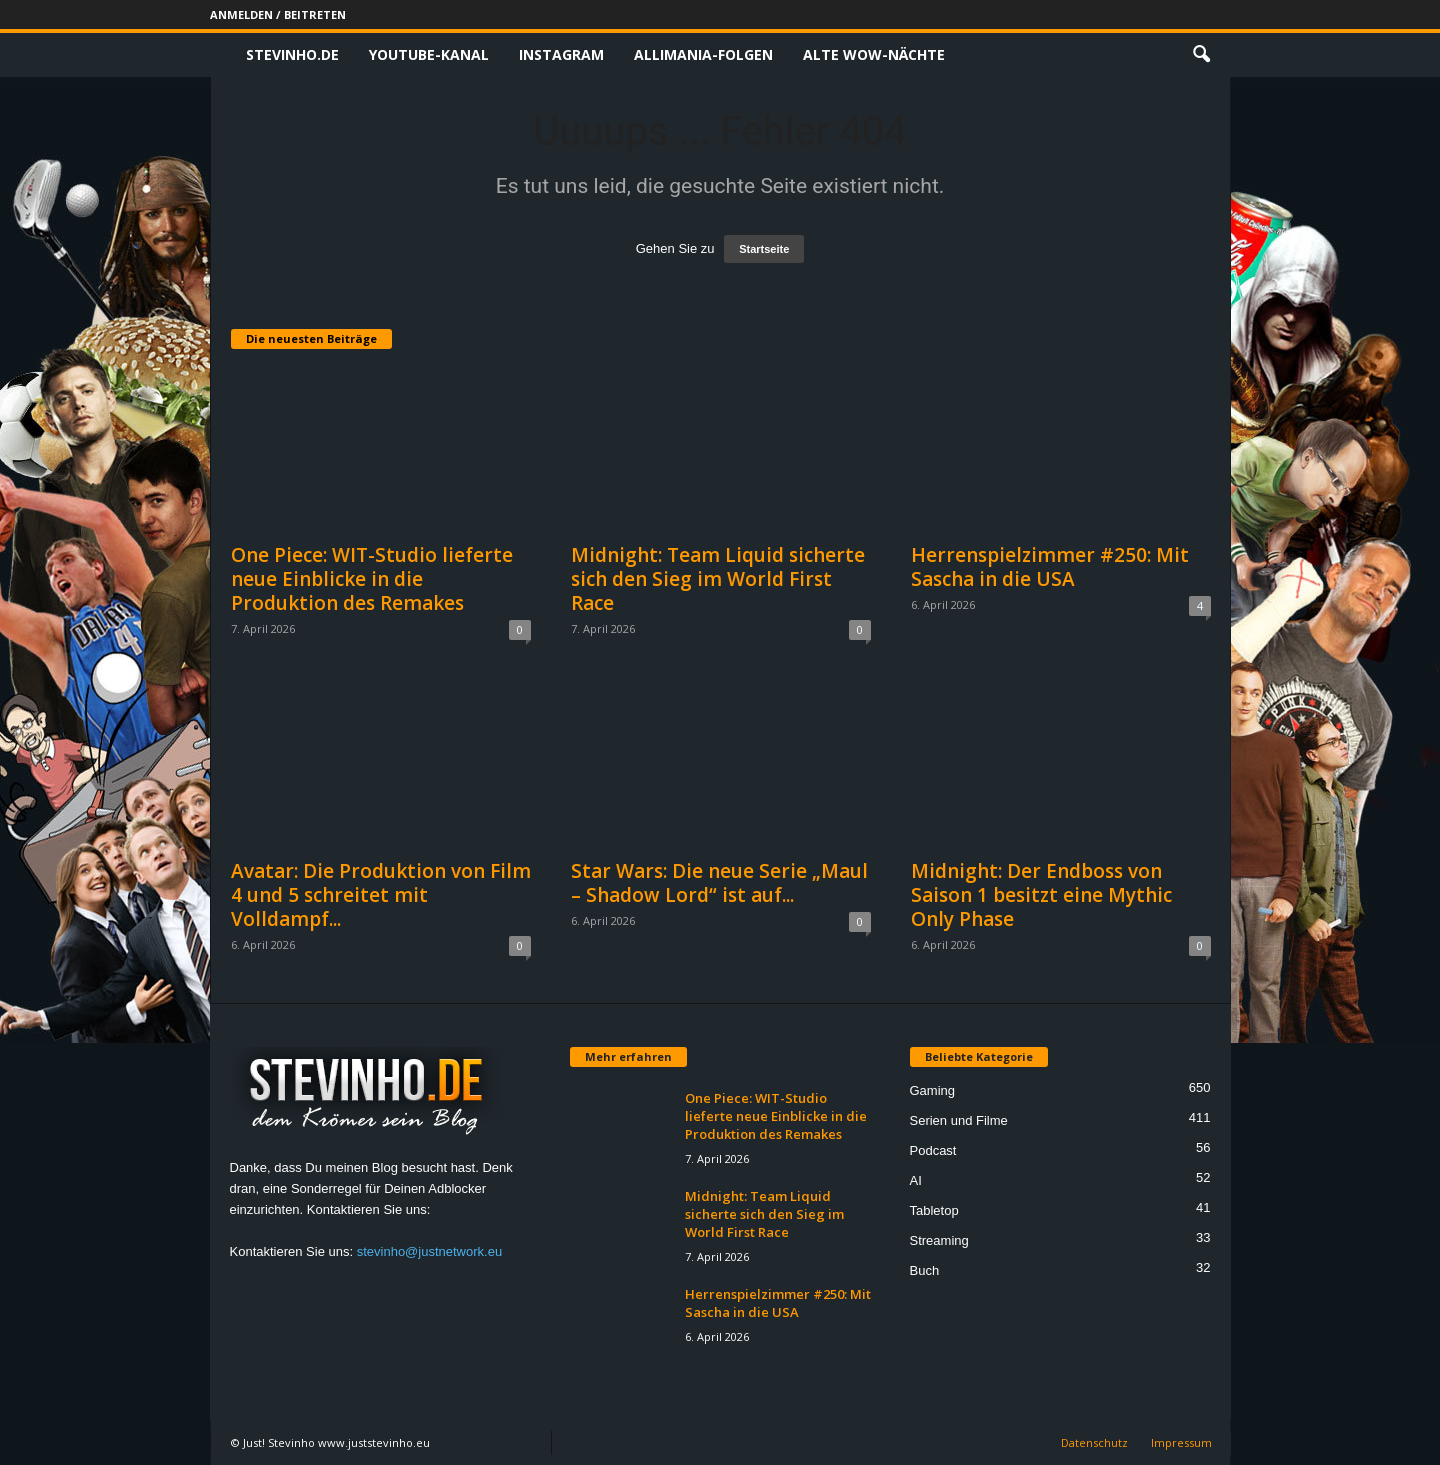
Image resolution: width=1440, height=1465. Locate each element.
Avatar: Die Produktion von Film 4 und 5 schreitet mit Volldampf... (381, 895)
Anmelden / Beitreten (278, 14)
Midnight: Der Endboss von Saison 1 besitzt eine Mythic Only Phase (1041, 895)
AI (916, 1180)
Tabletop (934, 1210)
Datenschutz (1094, 1442)
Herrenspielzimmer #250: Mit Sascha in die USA (1050, 567)
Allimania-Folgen (703, 54)
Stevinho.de (292, 54)
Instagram (561, 54)
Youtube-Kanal (429, 54)
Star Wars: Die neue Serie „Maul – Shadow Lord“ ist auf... (719, 883)
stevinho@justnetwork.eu (429, 1251)
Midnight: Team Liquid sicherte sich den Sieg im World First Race (718, 579)
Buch (925, 1270)
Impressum (1181, 1442)
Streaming (939, 1240)
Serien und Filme (959, 1120)
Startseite (764, 249)
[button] (1201, 55)
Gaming (933, 1090)
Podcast (933, 1150)
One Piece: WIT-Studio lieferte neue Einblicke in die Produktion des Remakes (372, 579)
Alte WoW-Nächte (874, 54)
